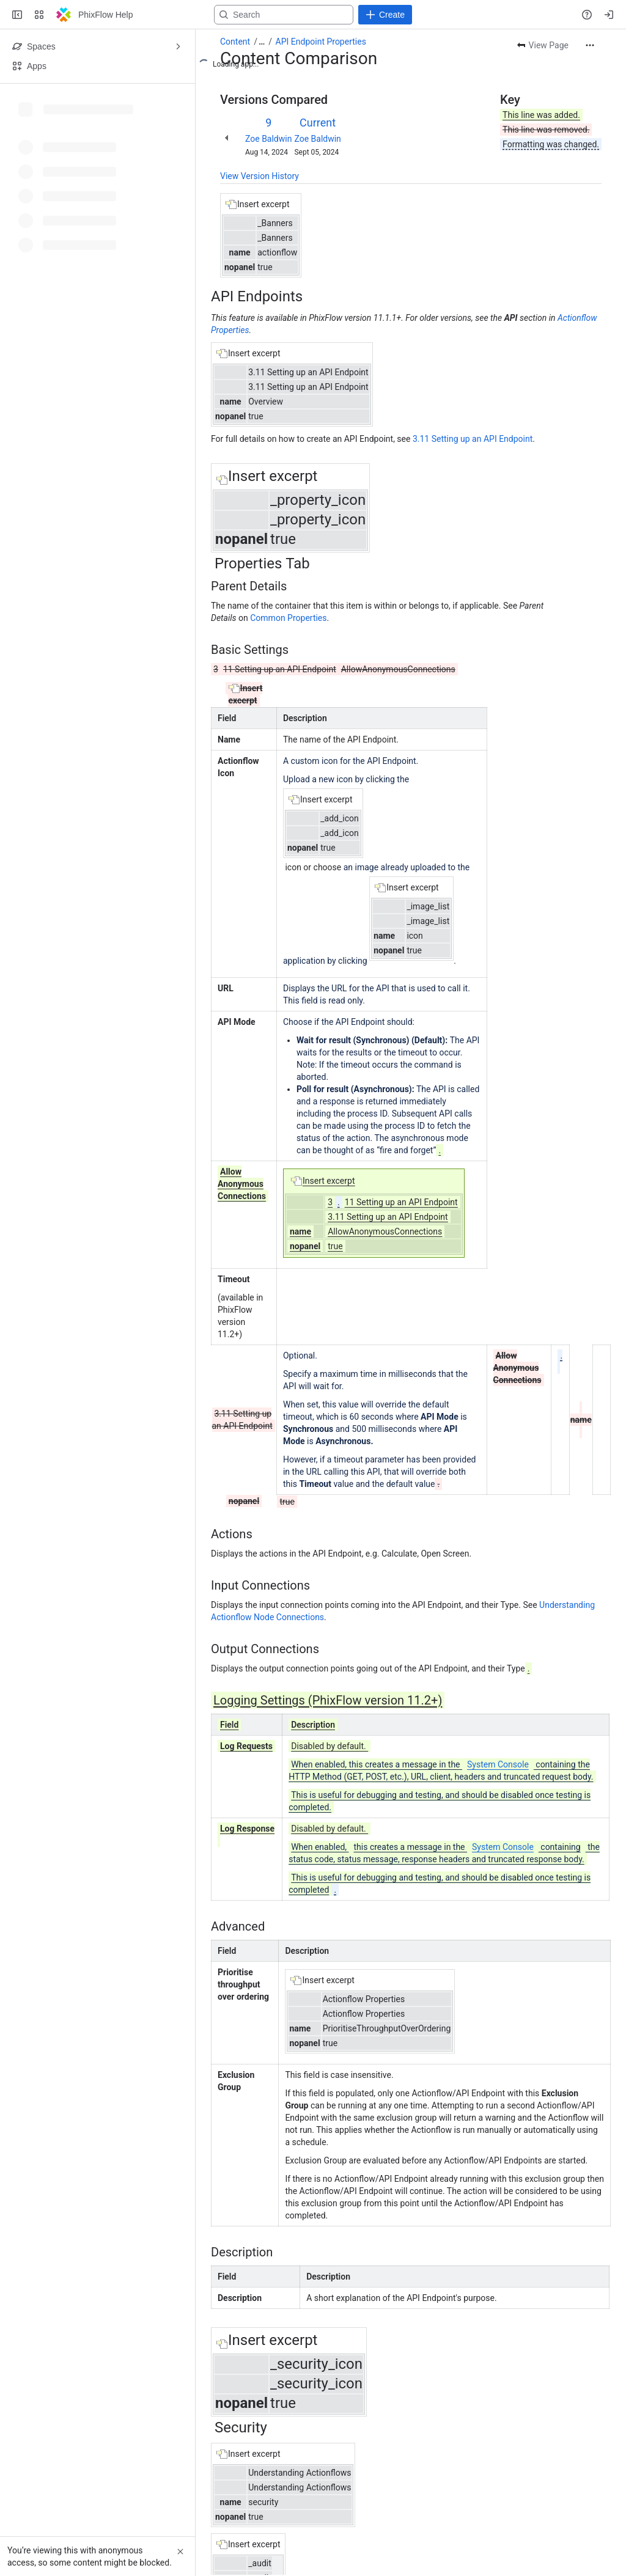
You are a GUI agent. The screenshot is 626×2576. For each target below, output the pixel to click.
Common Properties (288, 618)
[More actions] (590, 45)
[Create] (385, 14)
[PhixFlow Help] (63, 14)
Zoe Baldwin (268, 139)
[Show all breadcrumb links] (262, 41)
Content (235, 41)
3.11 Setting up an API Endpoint (472, 439)
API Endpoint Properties (321, 41)
